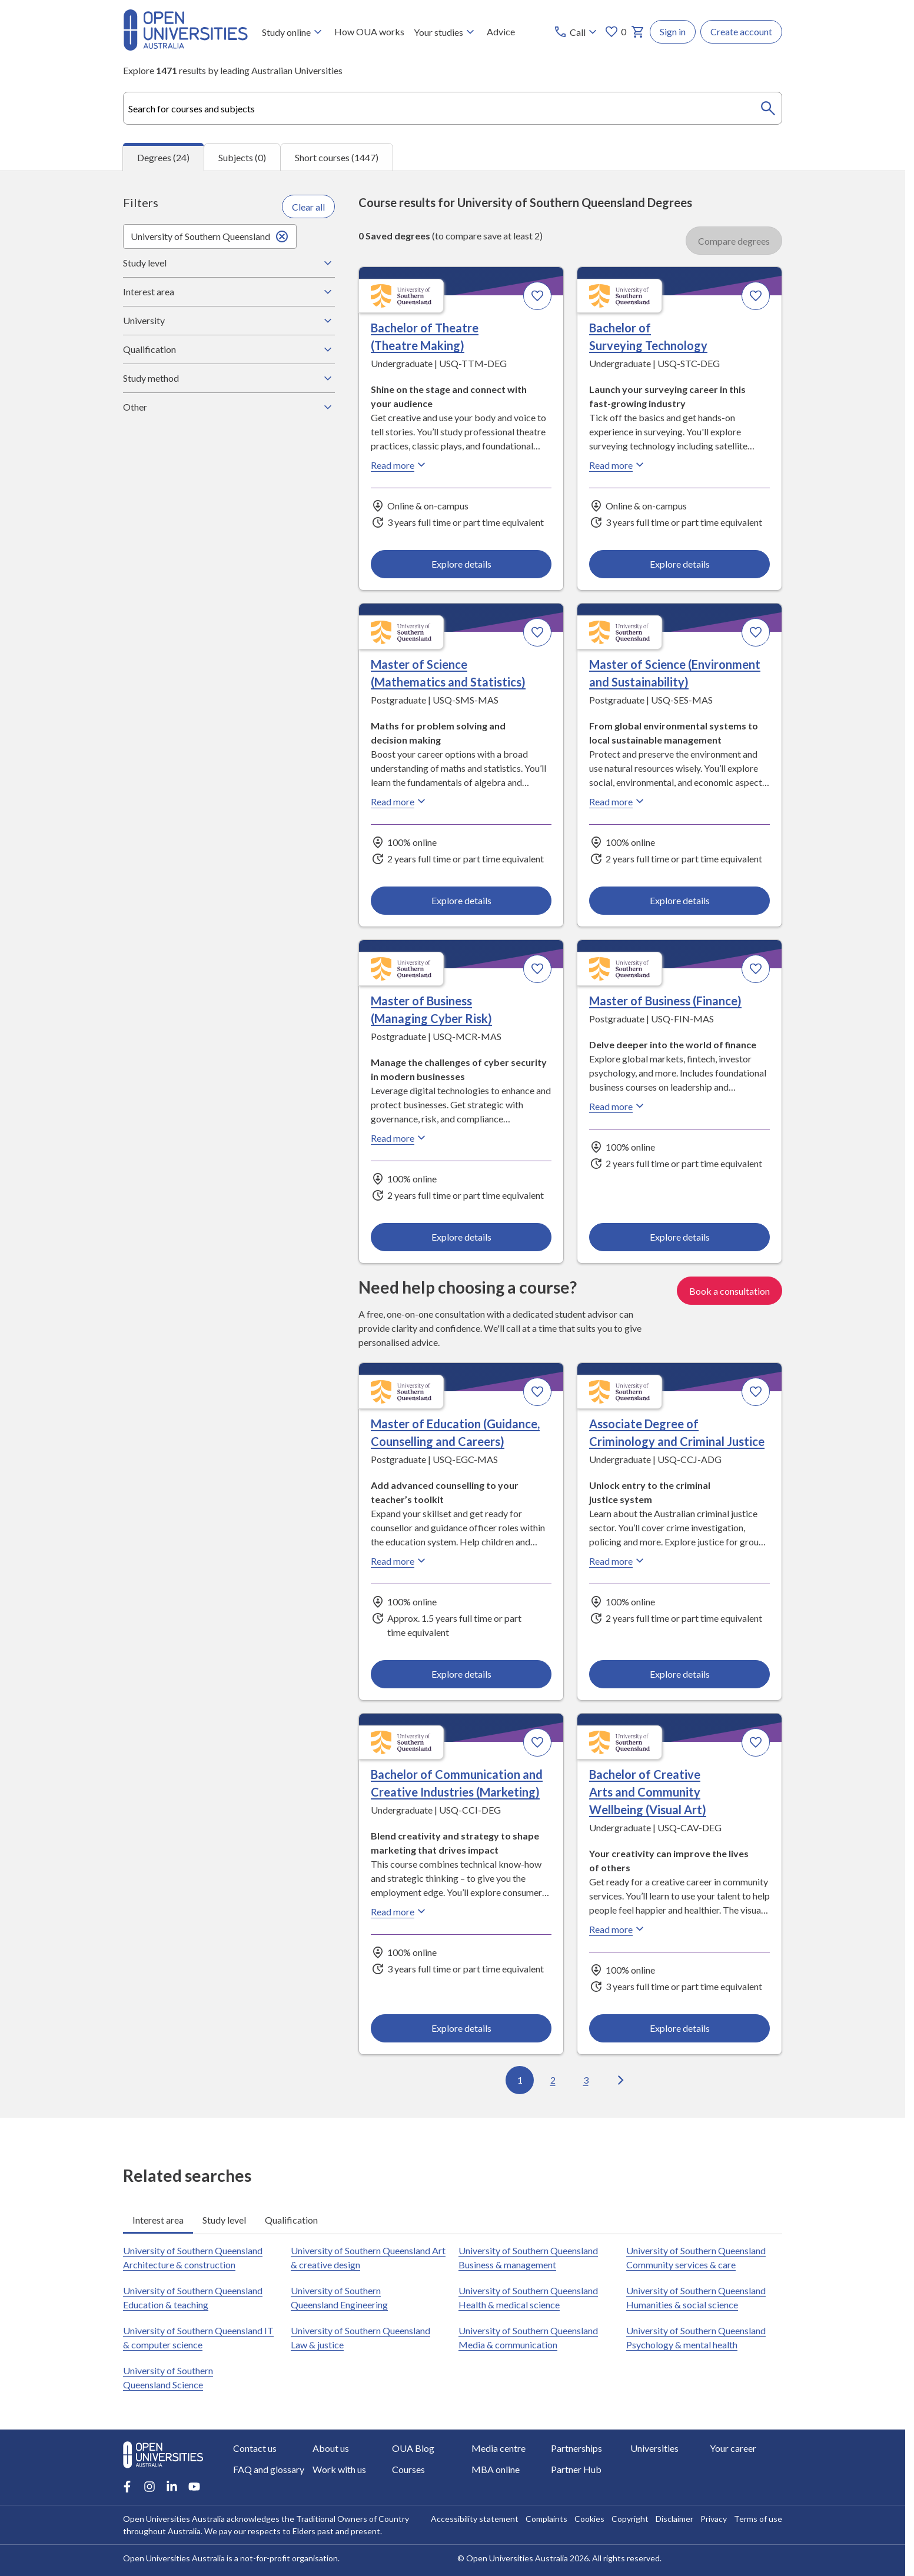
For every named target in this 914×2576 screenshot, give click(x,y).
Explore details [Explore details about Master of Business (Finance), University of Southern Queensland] (679, 1236)
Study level (229, 263)
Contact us (255, 2448)
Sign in (673, 31)
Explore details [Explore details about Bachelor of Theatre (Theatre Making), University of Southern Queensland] (461, 563)
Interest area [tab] (158, 2219)
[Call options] (576, 32)
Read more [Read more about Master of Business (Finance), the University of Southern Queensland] (618, 1106)
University (229, 321)
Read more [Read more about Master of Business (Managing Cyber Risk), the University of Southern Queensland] (399, 1138)
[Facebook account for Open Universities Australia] (127, 2486)
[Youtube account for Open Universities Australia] (194, 2486)
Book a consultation (729, 1290)
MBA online (495, 2469)
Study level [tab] (224, 2219)
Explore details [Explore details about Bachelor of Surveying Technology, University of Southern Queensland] (679, 563)
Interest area (229, 292)
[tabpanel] (452, 1144)
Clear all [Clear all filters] (308, 206)
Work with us (339, 2469)
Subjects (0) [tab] (242, 157)
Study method (229, 378)
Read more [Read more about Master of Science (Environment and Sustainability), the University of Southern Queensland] (618, 802)
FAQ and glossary (268, 2469)
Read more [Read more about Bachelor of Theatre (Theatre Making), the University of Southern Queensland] (399, 465)
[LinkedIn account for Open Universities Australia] (172, 2486)
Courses (408, 2469)
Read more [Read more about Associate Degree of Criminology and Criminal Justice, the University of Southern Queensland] (618, 1561)
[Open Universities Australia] (185, 46)
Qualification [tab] (291, 2219)
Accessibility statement (475, 2519)
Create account (741, 31)
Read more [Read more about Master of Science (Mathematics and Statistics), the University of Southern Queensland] (399, 802)
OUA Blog (413, 2448)
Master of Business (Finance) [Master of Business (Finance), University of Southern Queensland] (665, 1001)
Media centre (498, 2448)
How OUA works (369, 31)
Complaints (546, 2519)
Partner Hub (576, 2469)
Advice (501, 31)
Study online (293, 32)
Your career (733, 2448)
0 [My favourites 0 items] (615, 32)
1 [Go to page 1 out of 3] (520, 2080)
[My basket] (638, 32)
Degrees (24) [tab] (163, 157)
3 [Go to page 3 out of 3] (586, 2080)
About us (331, 2448)
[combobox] (452, 108)
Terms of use (758, 2519)
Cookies (589, 2519)
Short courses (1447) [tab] (336, 157)
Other (229, 407)
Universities (654, 2448)
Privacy (713, 2519)
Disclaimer (674, 2519)
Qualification (229, 349)
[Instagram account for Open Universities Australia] (149, 2486)
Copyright (630, 2519)
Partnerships (576, 2448)
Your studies (445, 32)
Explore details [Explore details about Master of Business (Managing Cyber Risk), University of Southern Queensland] (461, 1236)
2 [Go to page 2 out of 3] (553, 2080)
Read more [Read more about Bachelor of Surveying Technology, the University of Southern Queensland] (618, 465)
